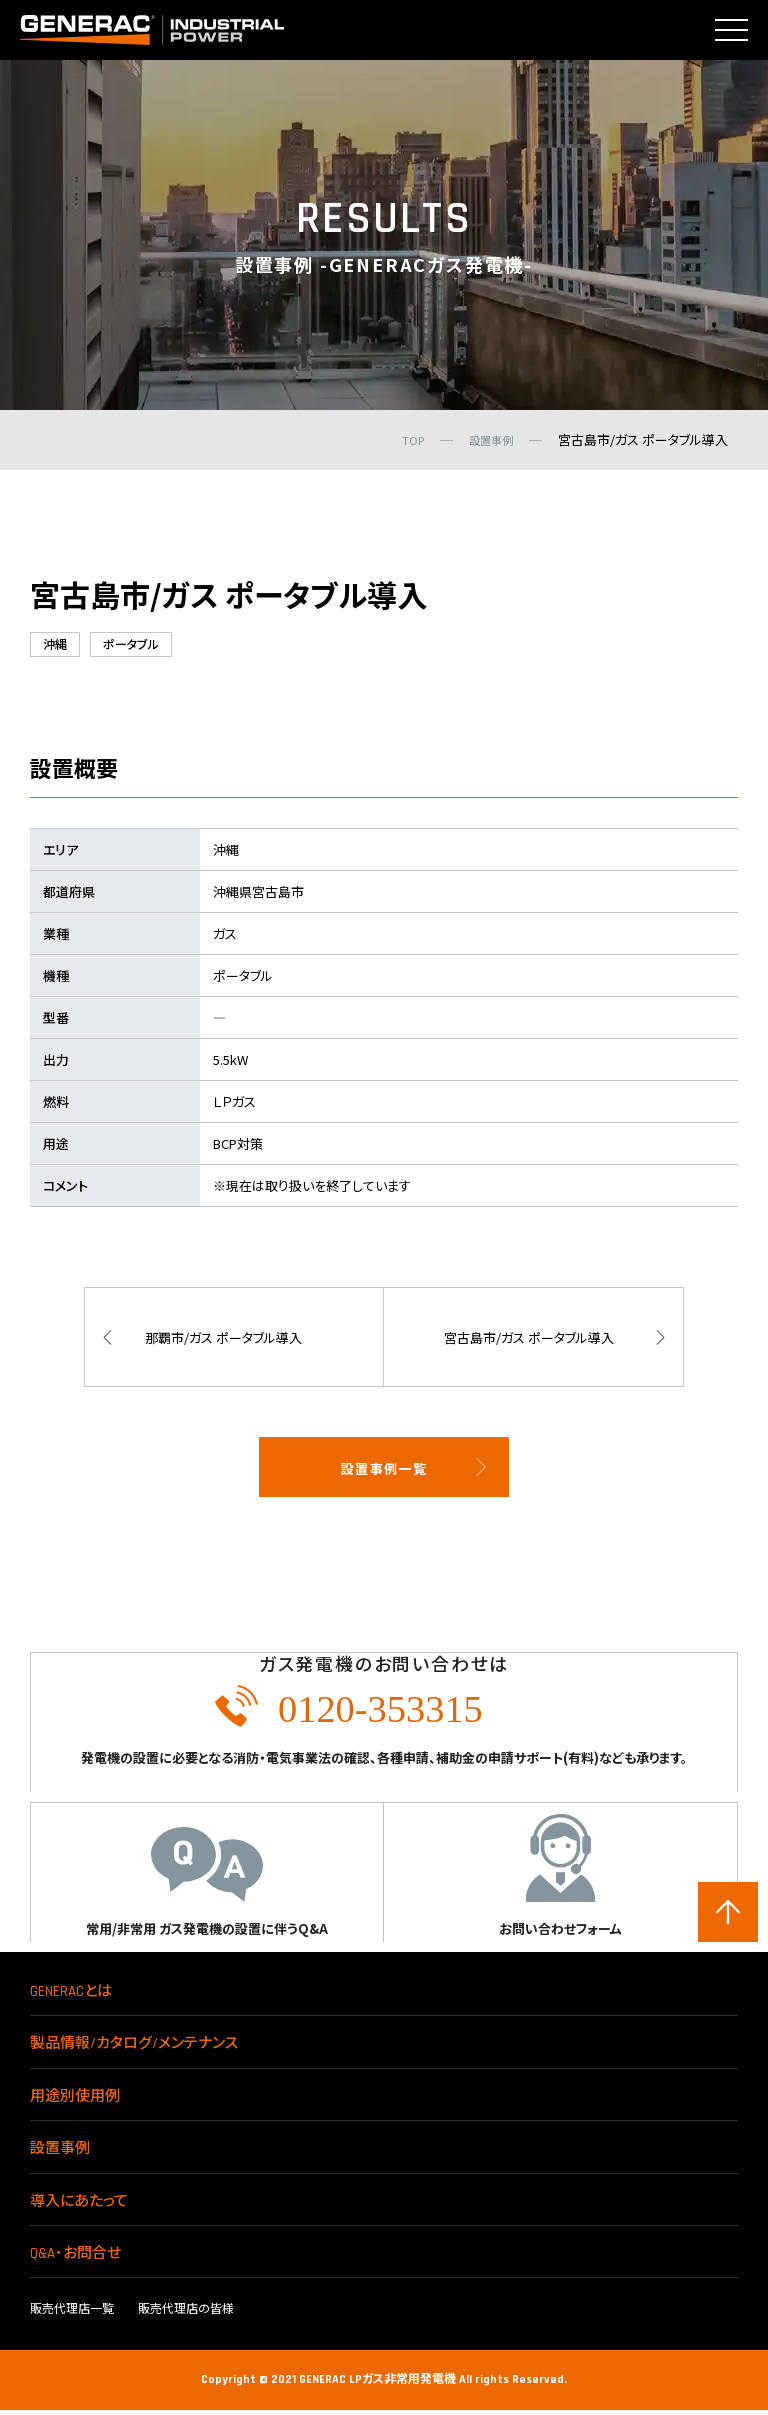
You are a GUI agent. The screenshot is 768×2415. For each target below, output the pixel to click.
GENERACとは (71, 1996)
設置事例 (60, 2153)
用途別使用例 (75, 2101)
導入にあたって (79, 2206)
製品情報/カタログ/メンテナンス (134, 2048)
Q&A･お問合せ (75, 2258)
